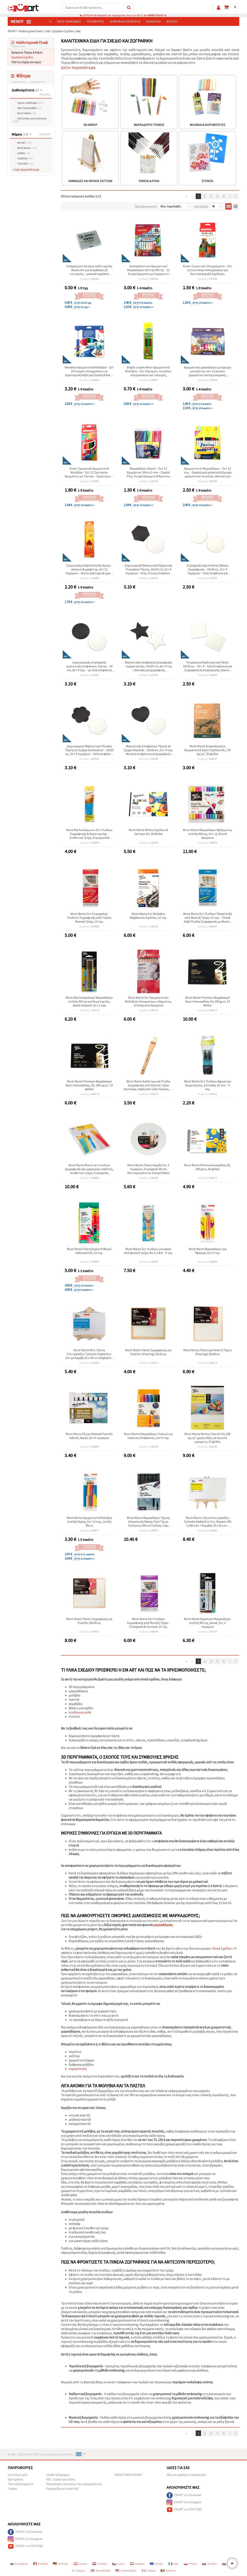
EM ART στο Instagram (184, 2502)
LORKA (23, 153)
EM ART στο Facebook (184, 2495)
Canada (148, 2571)
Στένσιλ (207, 181)
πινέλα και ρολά (80, 1712)
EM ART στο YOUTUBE (184, 2509)
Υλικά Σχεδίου (222, 1948)
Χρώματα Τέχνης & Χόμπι (26, 52)
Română (40, 2564)
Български (19, 2564)
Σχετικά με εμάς (18, 2475)
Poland (190, 2563)
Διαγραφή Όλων (38, 81)
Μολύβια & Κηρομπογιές (207, 125)
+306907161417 (155, 15)
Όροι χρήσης (15, 2479)
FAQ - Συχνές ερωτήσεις (60, 2479)
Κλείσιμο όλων (19, 46)
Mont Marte (27, 148)
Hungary (137, 2563)
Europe (156, 2564)
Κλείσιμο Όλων (19, 81)
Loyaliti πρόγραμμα (58, 2475)
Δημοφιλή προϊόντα (125, 21)
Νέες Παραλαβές (29, 108)
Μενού (21, 21)
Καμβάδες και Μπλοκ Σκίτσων (90, 181)
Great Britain (100, 2571)
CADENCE (25, 158)
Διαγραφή (44, 94)
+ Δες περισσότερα (26, 169)
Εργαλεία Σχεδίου (22, 57)
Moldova (168, 2571)
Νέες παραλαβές (69, 21)
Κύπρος (78, 2571)
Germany (60, 2563)
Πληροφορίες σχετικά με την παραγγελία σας (74, 2484)
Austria (80, 2563)
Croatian (99, 2563)
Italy (173, 2563)
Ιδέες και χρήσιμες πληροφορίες (186, 2475)
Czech (118, 2563)
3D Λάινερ (90, 125)
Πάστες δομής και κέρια (26, 62)
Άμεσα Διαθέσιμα (30, 102)
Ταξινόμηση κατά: (145, 206)
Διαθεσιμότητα (25, 90)
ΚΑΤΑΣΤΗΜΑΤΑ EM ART (128, 2475)
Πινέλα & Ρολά (149, 181)
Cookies (12, 2488)
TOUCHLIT (25, 163)
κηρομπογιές (78, 2069)
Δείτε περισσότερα (78, 67)
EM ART (24, 142)
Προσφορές (95, 21)
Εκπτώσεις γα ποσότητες (30, 120)
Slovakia (209, 2563)
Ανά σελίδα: (201, 206)
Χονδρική (153, 21)
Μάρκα (20, 134)
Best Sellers (26, 113)
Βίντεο (172, 21)
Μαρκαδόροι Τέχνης (149, 125)
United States (126, 2571)
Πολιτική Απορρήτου (20, 2484)
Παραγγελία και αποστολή (62, 2488)
